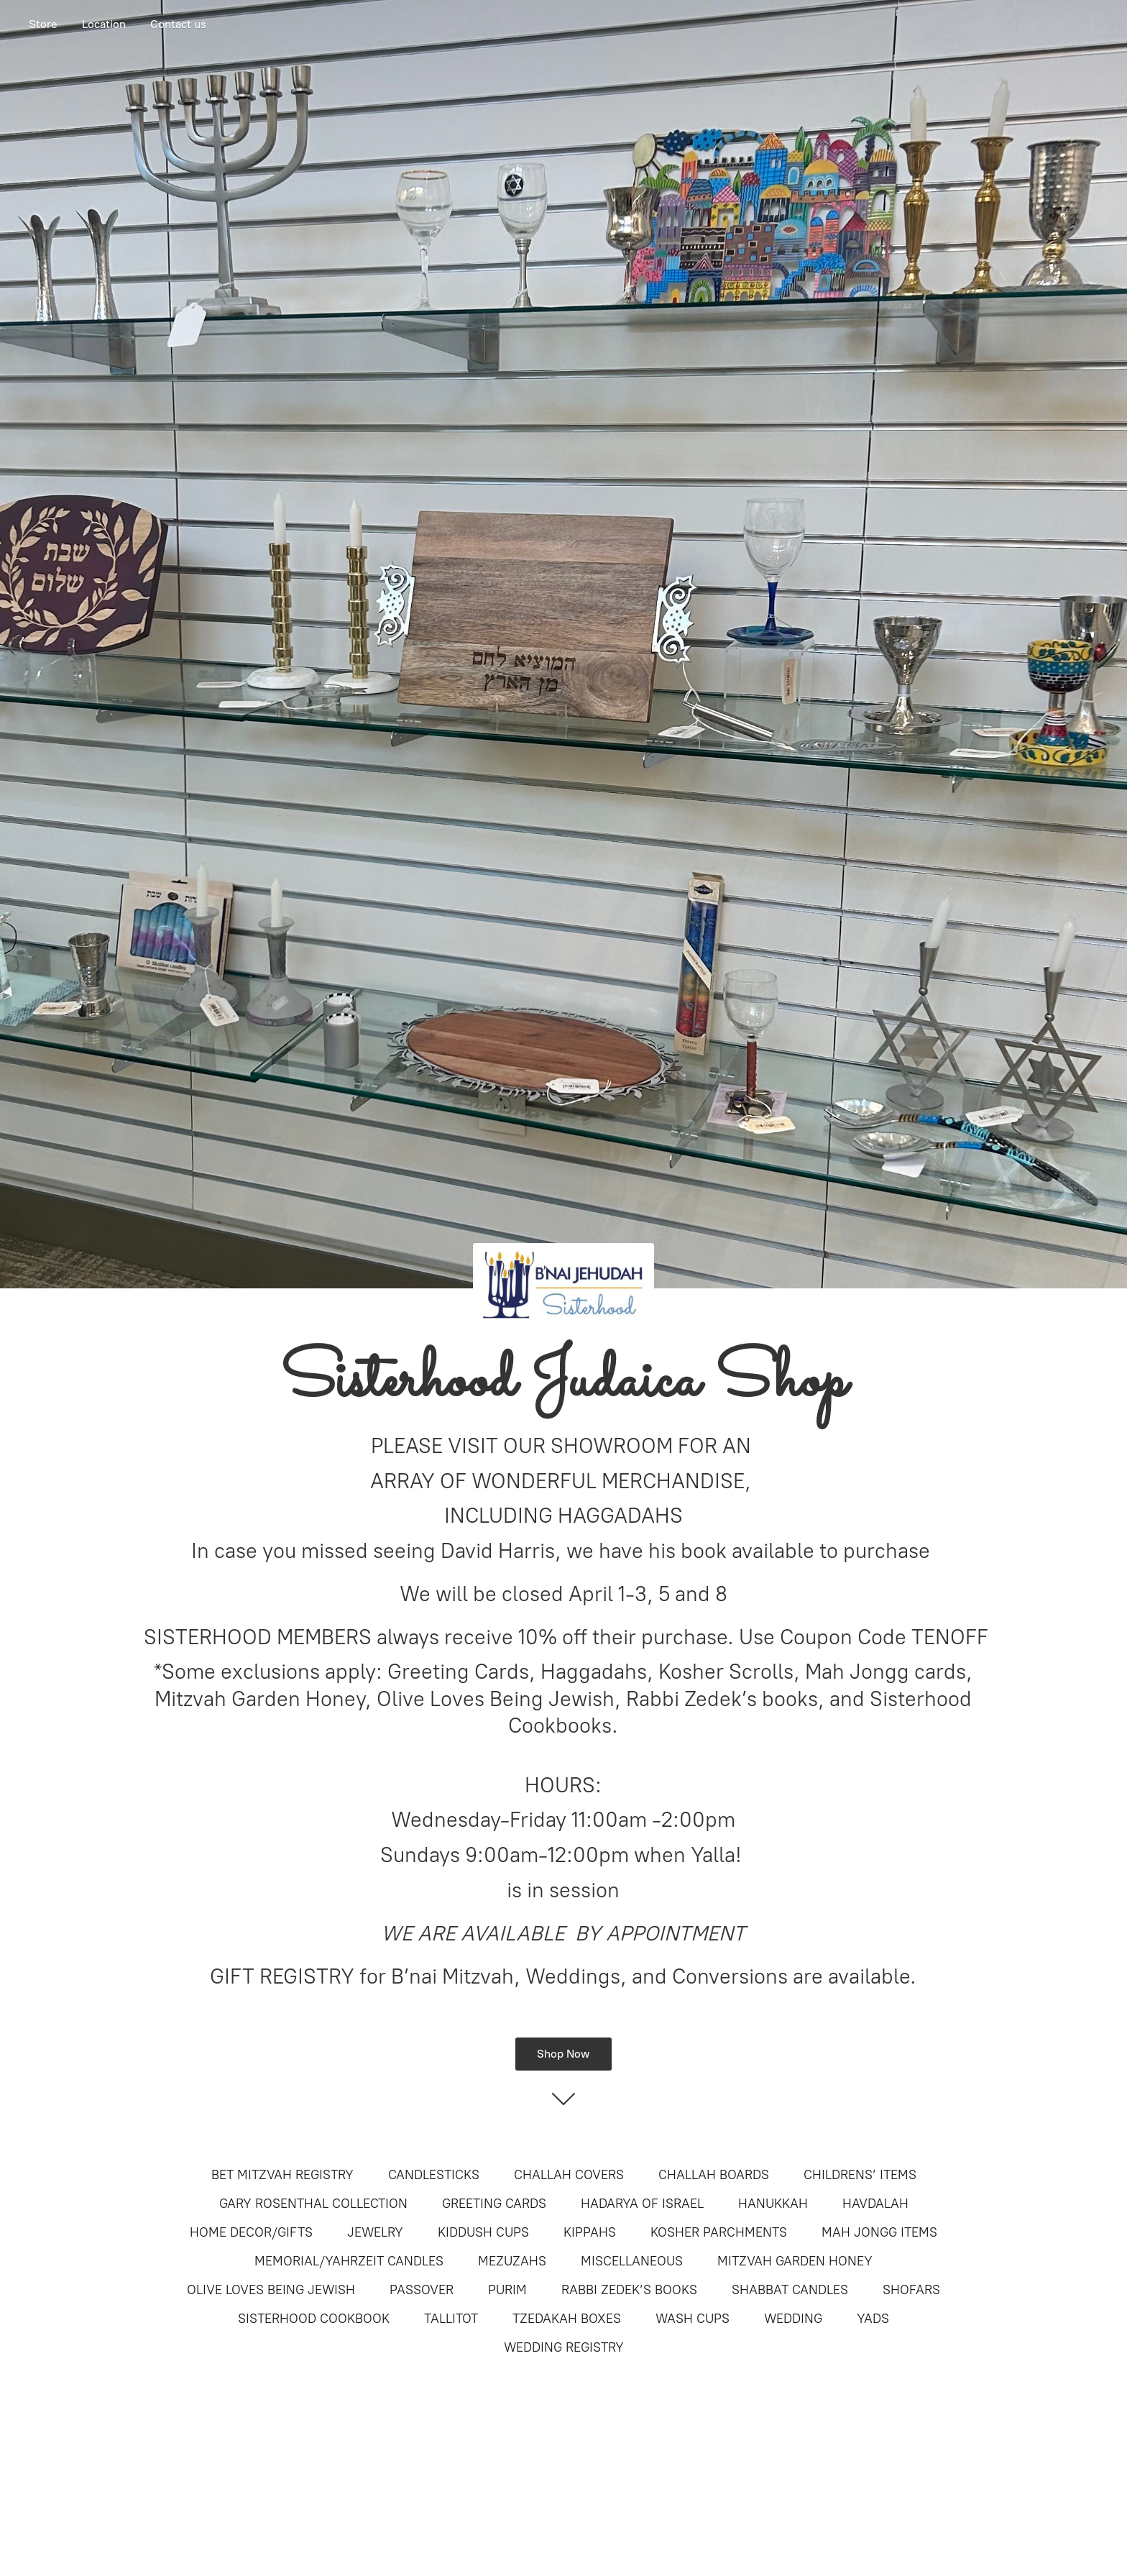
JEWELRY (375, 2232)
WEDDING (793, 2319)
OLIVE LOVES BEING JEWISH (271, 2290)
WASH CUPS (693, 2319)
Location (104, 24)
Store (43, 24)
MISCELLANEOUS (632, 2261)
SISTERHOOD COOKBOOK (314, 2319)
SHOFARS (911, 2290)
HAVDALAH (875, 2203)
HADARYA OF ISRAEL (642, 2203)
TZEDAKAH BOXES (566, 2319)
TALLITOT (451, 2319)
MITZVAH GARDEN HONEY (795, 2261)
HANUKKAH (773, 2203)
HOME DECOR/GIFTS (251, 2232)
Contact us (178, 24)
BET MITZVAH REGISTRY (282, 2175)
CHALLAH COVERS (569, 2175)
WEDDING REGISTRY (564, 2347)
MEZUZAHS (512, 2261)
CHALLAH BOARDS (713, 2175)
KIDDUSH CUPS (483, 2232)
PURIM (507, 2290)
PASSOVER (422, 2290)
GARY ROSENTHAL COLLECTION (313, 2203)
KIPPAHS (590, 2232)
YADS (873, 2319)
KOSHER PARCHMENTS (718, 2232)
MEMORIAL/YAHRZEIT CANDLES (348, 2261)
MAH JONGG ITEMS (879, 2232)
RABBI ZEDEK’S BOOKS (629, 2290)
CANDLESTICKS (433, 2175)
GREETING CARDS (494, 2203)
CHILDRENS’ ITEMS (860, 2175)
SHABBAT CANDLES (790, 2290)
